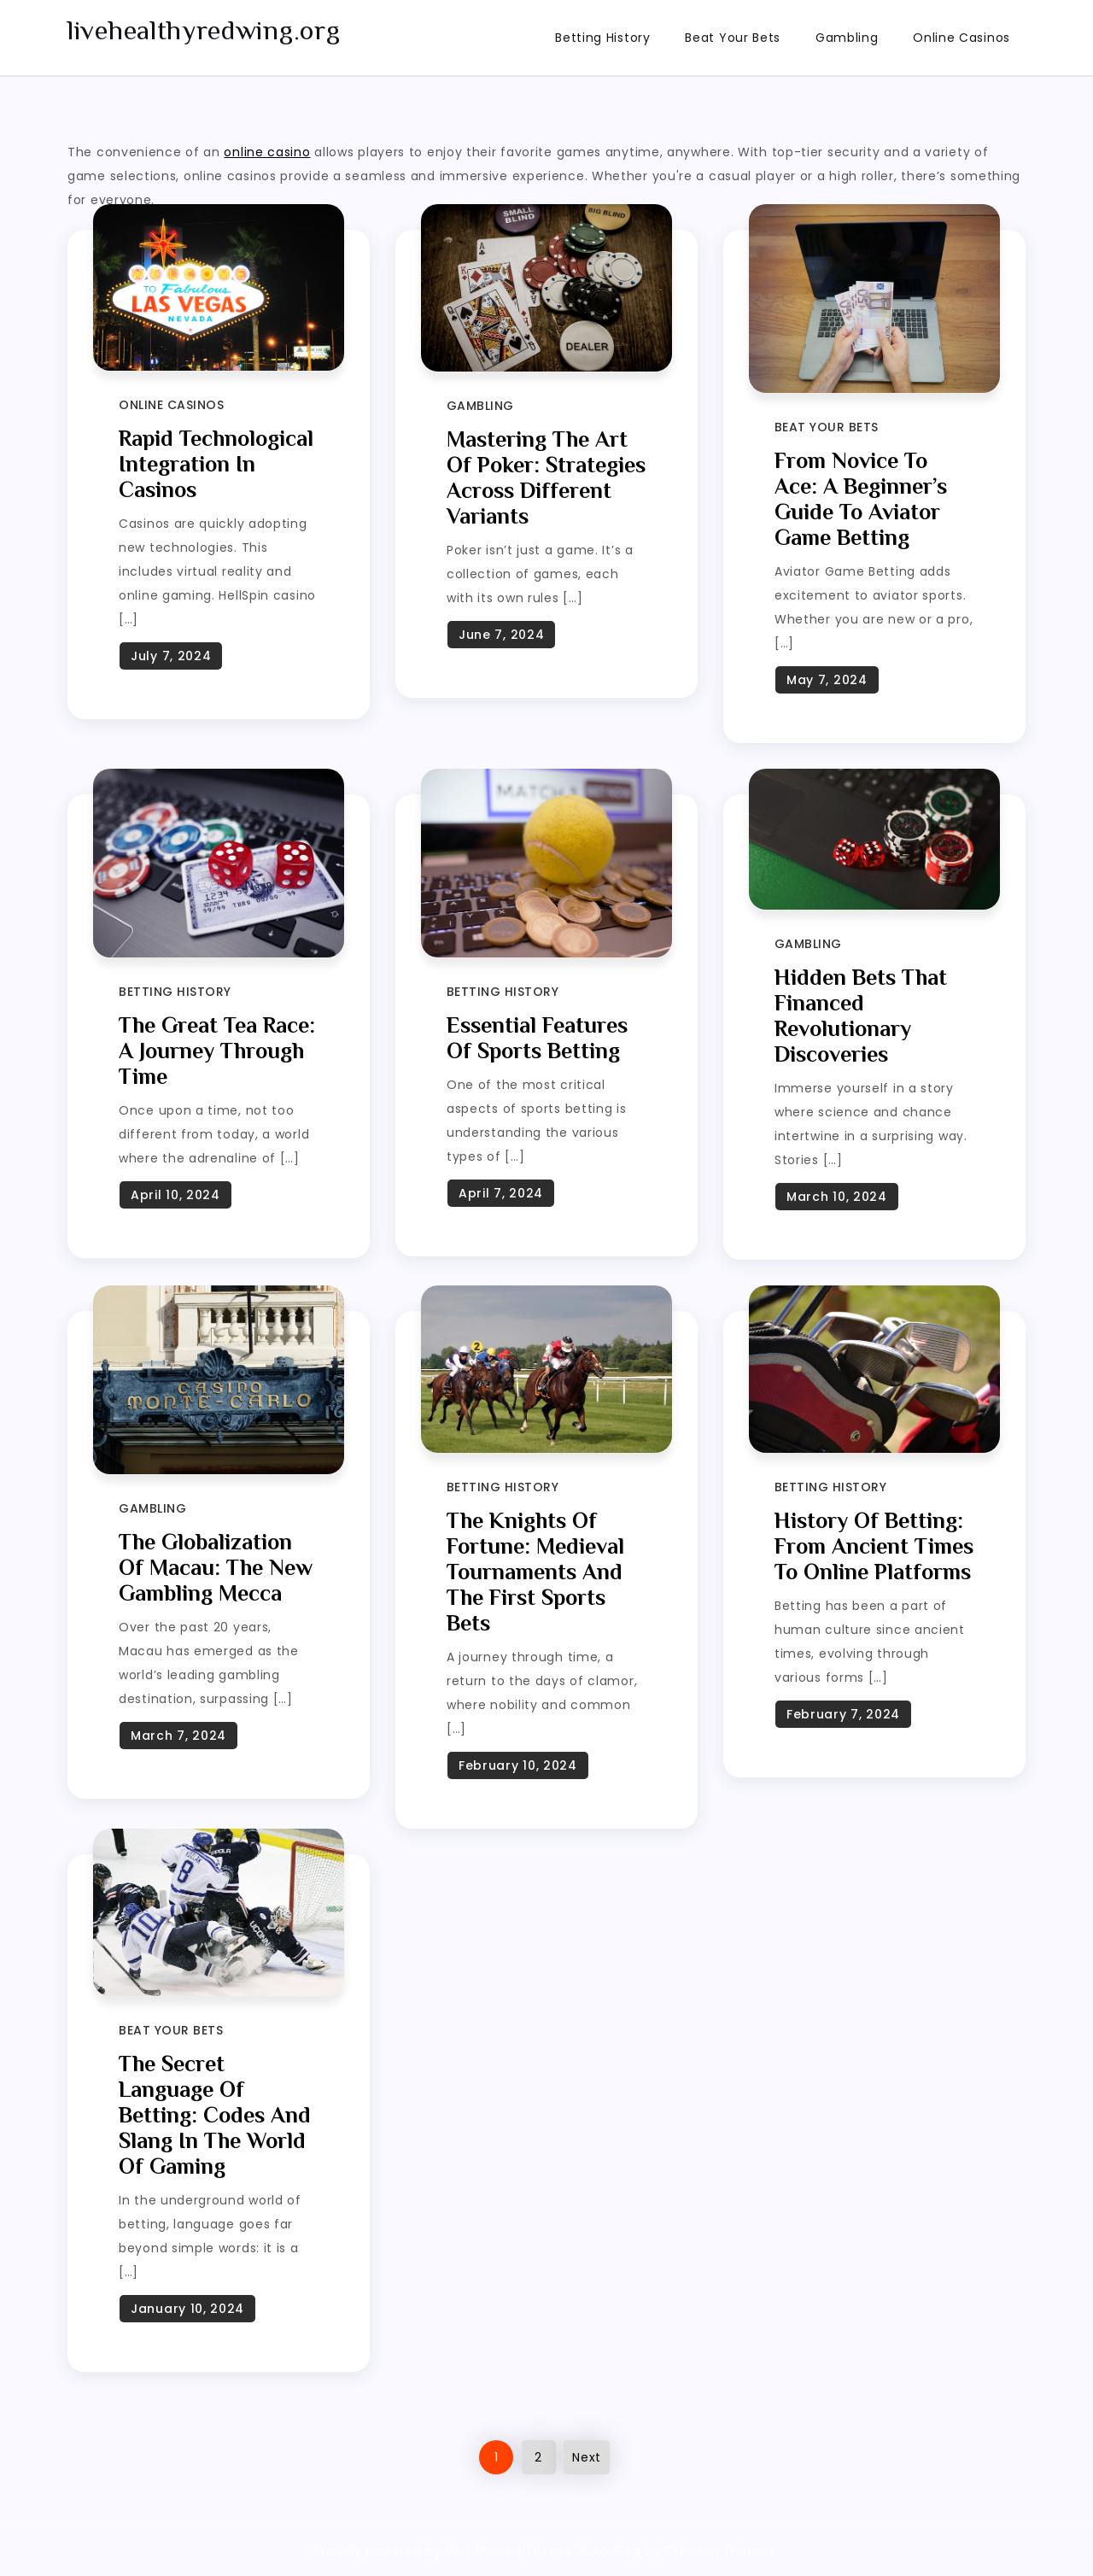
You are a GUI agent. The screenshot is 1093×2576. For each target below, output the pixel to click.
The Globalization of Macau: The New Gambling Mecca (216, 1568)
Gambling (847, 37)
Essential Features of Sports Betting (537, 1038)
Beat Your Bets (732, 37)
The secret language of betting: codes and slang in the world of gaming (215, 2115)
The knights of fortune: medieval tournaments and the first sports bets (535, 1572)
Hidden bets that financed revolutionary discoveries (860, 1016)
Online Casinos (961, 37)
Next (586, 2457)
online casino (267, 152)
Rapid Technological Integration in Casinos (216, 464)
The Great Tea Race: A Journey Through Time (217, 1051)
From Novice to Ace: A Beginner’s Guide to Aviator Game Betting (860, 499)
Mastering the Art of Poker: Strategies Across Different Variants (546, 478)
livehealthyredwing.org (203, 30)
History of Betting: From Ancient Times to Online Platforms (873, 1546)
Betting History (603, 37)
